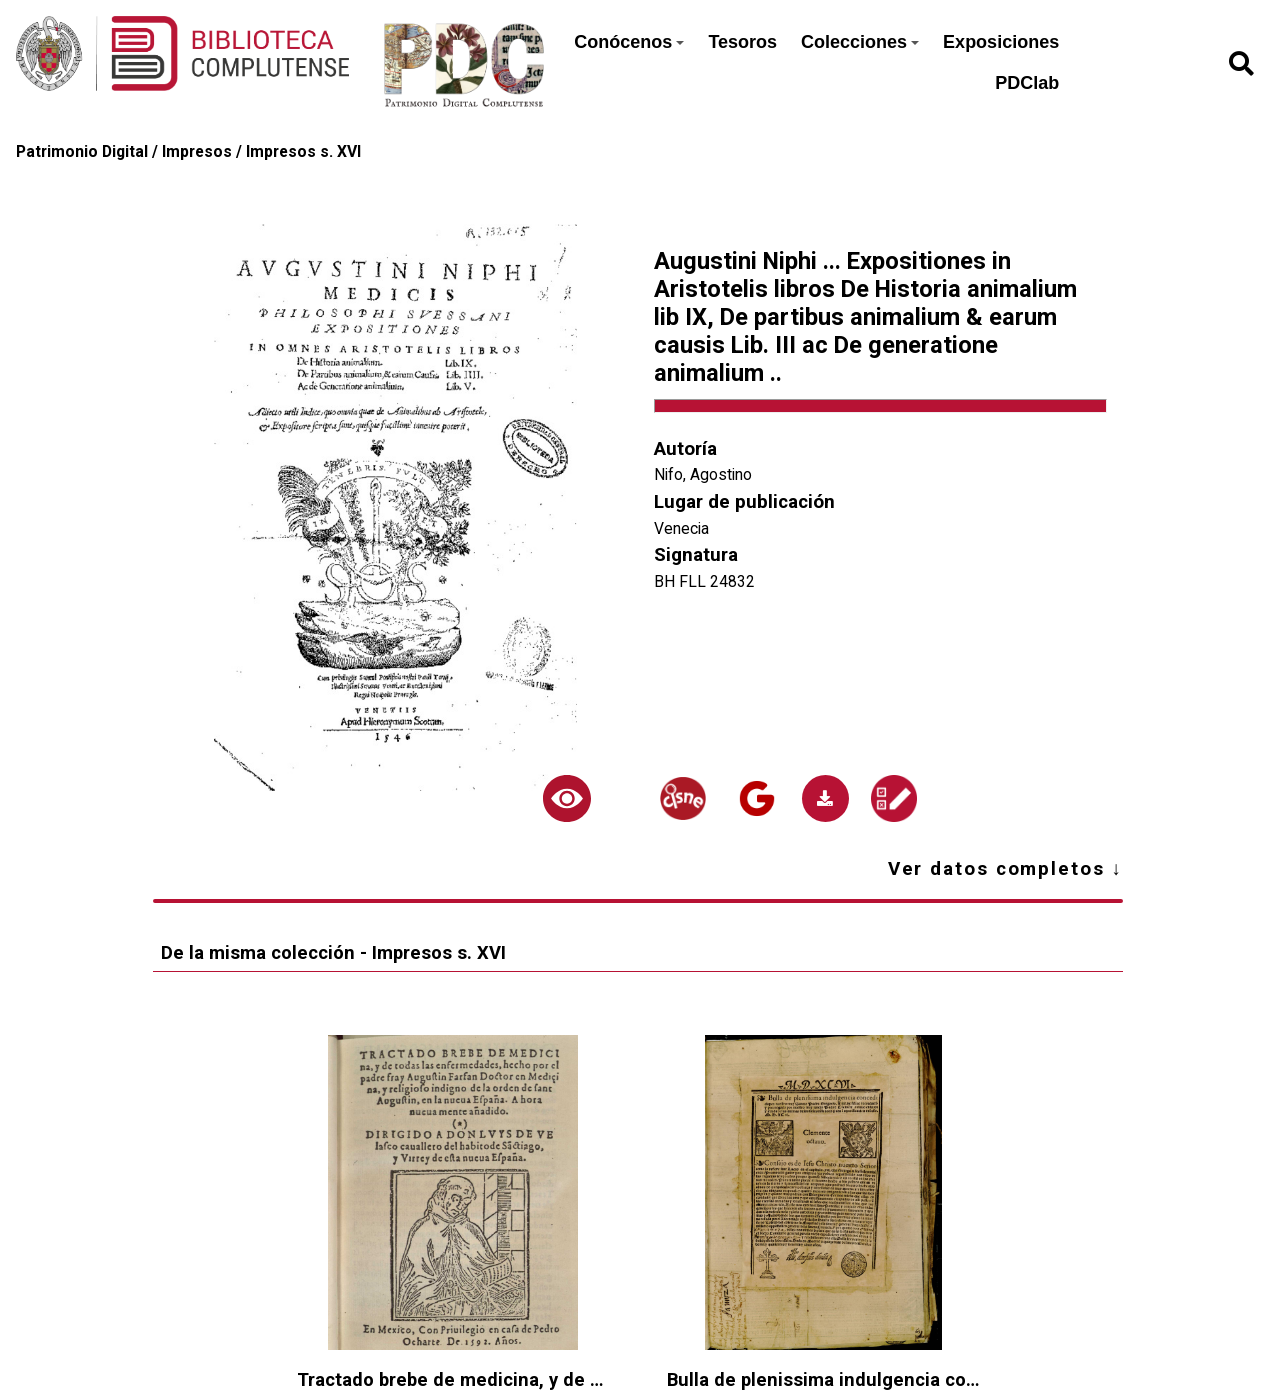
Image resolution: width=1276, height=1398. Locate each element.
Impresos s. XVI (303, 151)
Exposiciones (1001, 42)
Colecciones (860, 42)
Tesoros (742, 42)
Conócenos (629, 42)
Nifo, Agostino (703, 474)
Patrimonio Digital (82, 151)
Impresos (197, 151)
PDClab (1027, 83)
